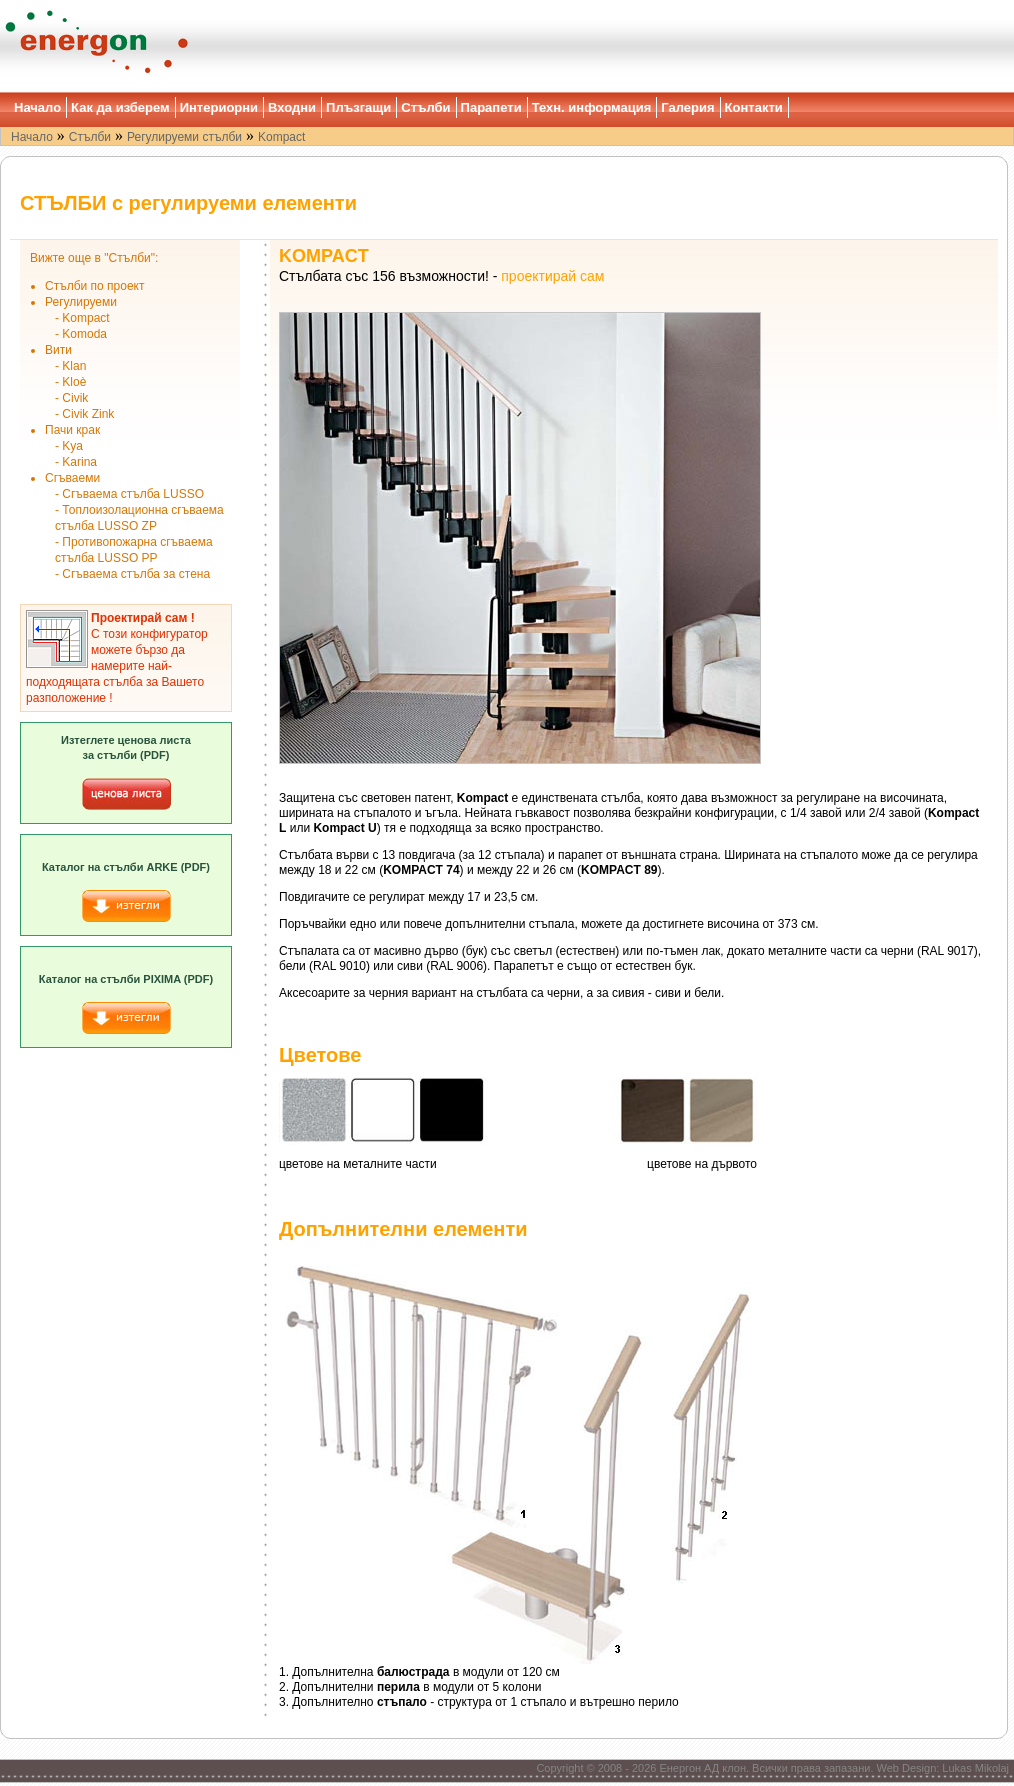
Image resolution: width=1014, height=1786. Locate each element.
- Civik (71, 398)
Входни (292, 107)
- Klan (70, 366)
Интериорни (219, 107)
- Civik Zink (84, 414)
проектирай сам (552, 276)
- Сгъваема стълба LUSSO (129, 494)
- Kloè (70, 382)
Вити (58, 350)
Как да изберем (120, 107)
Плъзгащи (358, 107)
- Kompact (82, 318)
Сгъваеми (72, 478)
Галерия (687, 107)
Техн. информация (592, 107)
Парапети (491, 107)
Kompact (281, 137)
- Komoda (81, 334)
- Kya (69, 446)
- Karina (76, 462)
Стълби (425, 107)
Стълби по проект (94, 286)
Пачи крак (72, 430)
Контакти (754, 107)
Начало (37, 107)
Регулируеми (81, 302)
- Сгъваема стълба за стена (132, 574)
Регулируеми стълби (184, 137)
